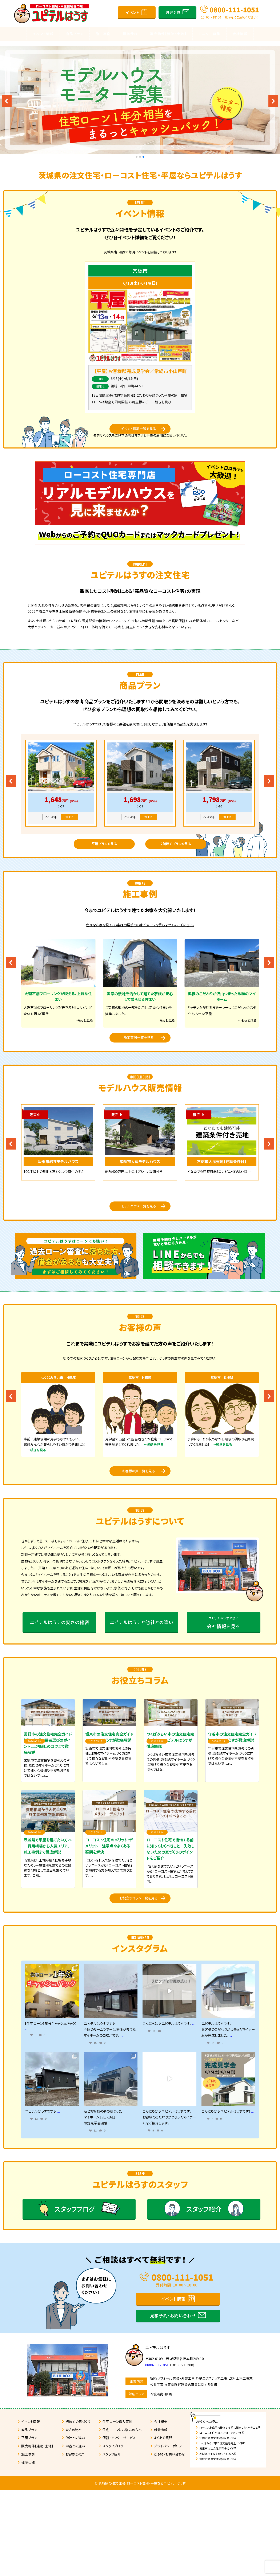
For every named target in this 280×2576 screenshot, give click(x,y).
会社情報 (240, 33)
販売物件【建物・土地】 (168, 33)
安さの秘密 (73, 2511)
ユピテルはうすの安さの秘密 (59, 1678)
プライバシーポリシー (169, 2528)
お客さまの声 (75, 2536)
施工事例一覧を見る (138, 1065)
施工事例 (103, 33)
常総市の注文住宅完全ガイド (217, 2541)
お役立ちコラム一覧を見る (138, 1975)
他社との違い (75, 2519)
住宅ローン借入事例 (117, 2503)
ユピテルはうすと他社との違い (141, 1678)
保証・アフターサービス (119, 2519)
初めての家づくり (77, 2503)
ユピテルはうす (159, 2429)
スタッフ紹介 (204, 2291)
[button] (136, 153)
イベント (132, 12)
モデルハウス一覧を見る (138, 1245)
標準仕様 (130, 33)
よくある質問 (163, 2519)
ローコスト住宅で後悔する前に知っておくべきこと (229, 2510)
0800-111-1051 (234, 9)
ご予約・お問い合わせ (169, 2536)
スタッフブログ (75, 2291)
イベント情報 (43, 33)
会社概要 (160, 2503)
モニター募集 (209, 33)
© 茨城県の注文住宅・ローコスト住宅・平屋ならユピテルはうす (140, 2565)
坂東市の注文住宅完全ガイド (217, 2531)
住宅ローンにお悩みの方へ (122, 2511)
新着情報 (160, 2511)
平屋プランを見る (104, 851)
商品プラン (75, 33)
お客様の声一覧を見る (138, 1521)
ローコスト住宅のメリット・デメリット (221, 2515)
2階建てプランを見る (176, 851)
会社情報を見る (223, 1678)
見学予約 (173, 12)
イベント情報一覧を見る (138, 424)
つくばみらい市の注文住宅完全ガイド (222, 2525)
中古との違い (75, 2528)
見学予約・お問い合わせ (173, 2398)
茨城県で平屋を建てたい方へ (217, 2536)
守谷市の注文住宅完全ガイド (217, 2520)
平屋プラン (29, 2519)
